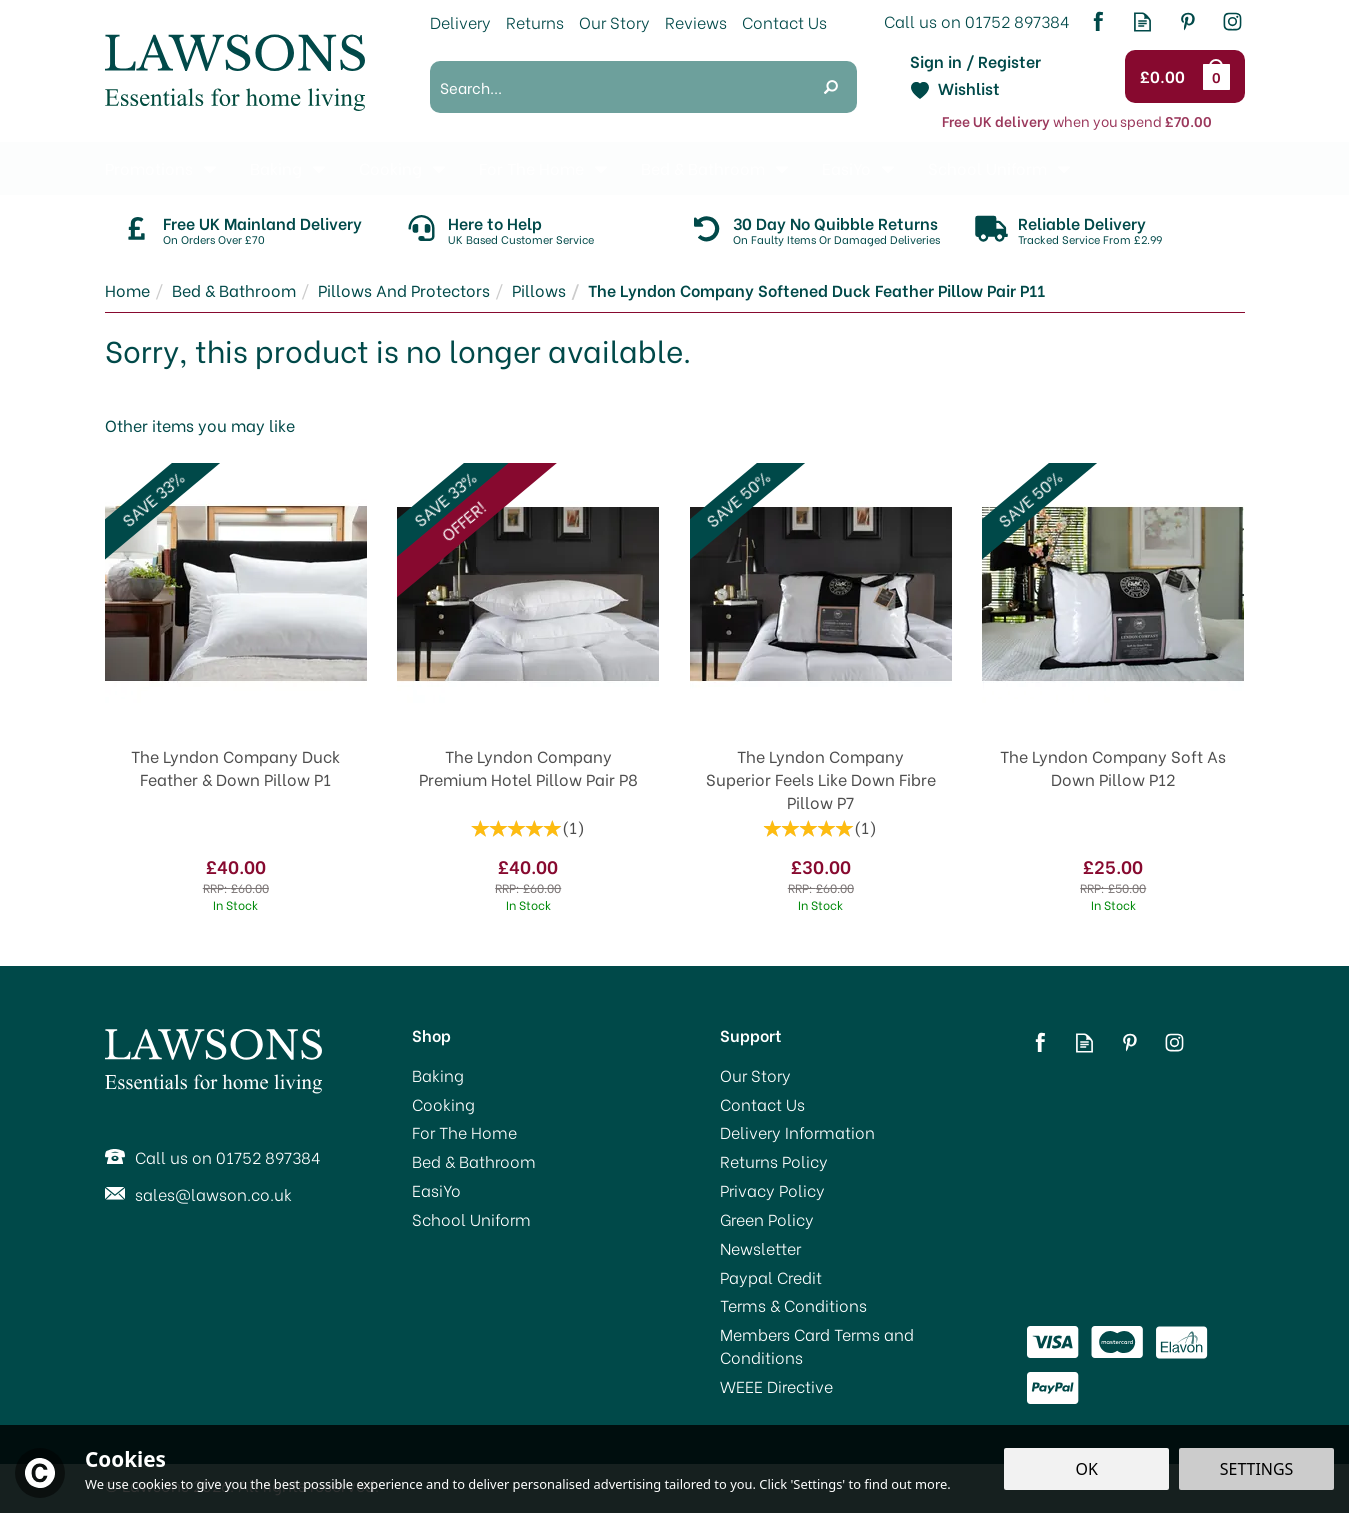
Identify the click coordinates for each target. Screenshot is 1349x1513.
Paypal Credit (771, 1277)
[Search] (617, 87)
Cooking (443, 1104)
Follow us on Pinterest (1187, 21)
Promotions (149, 167)
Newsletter (760, 1248)
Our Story (755, 1075)
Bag (1220, 76)
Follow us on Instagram (1232, 21)
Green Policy (767, 1219)
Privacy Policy (772, 1190)
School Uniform (471, 1219)
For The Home (464, 1132)
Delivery (460, 21)
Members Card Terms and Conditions (817, 1345)
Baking (438, 1075)
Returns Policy (774, 1161)
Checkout (1165, 77)
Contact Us (762, 1104)
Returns (535, 21)
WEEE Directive (776, 1386)
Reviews (696, 21)
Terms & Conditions (793, 1305)
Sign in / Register (975, 61)
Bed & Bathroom (474, 1161)
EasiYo (436, 1190)
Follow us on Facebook (1097, 21)
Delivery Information (797, 1132)
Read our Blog (1142, 21)
